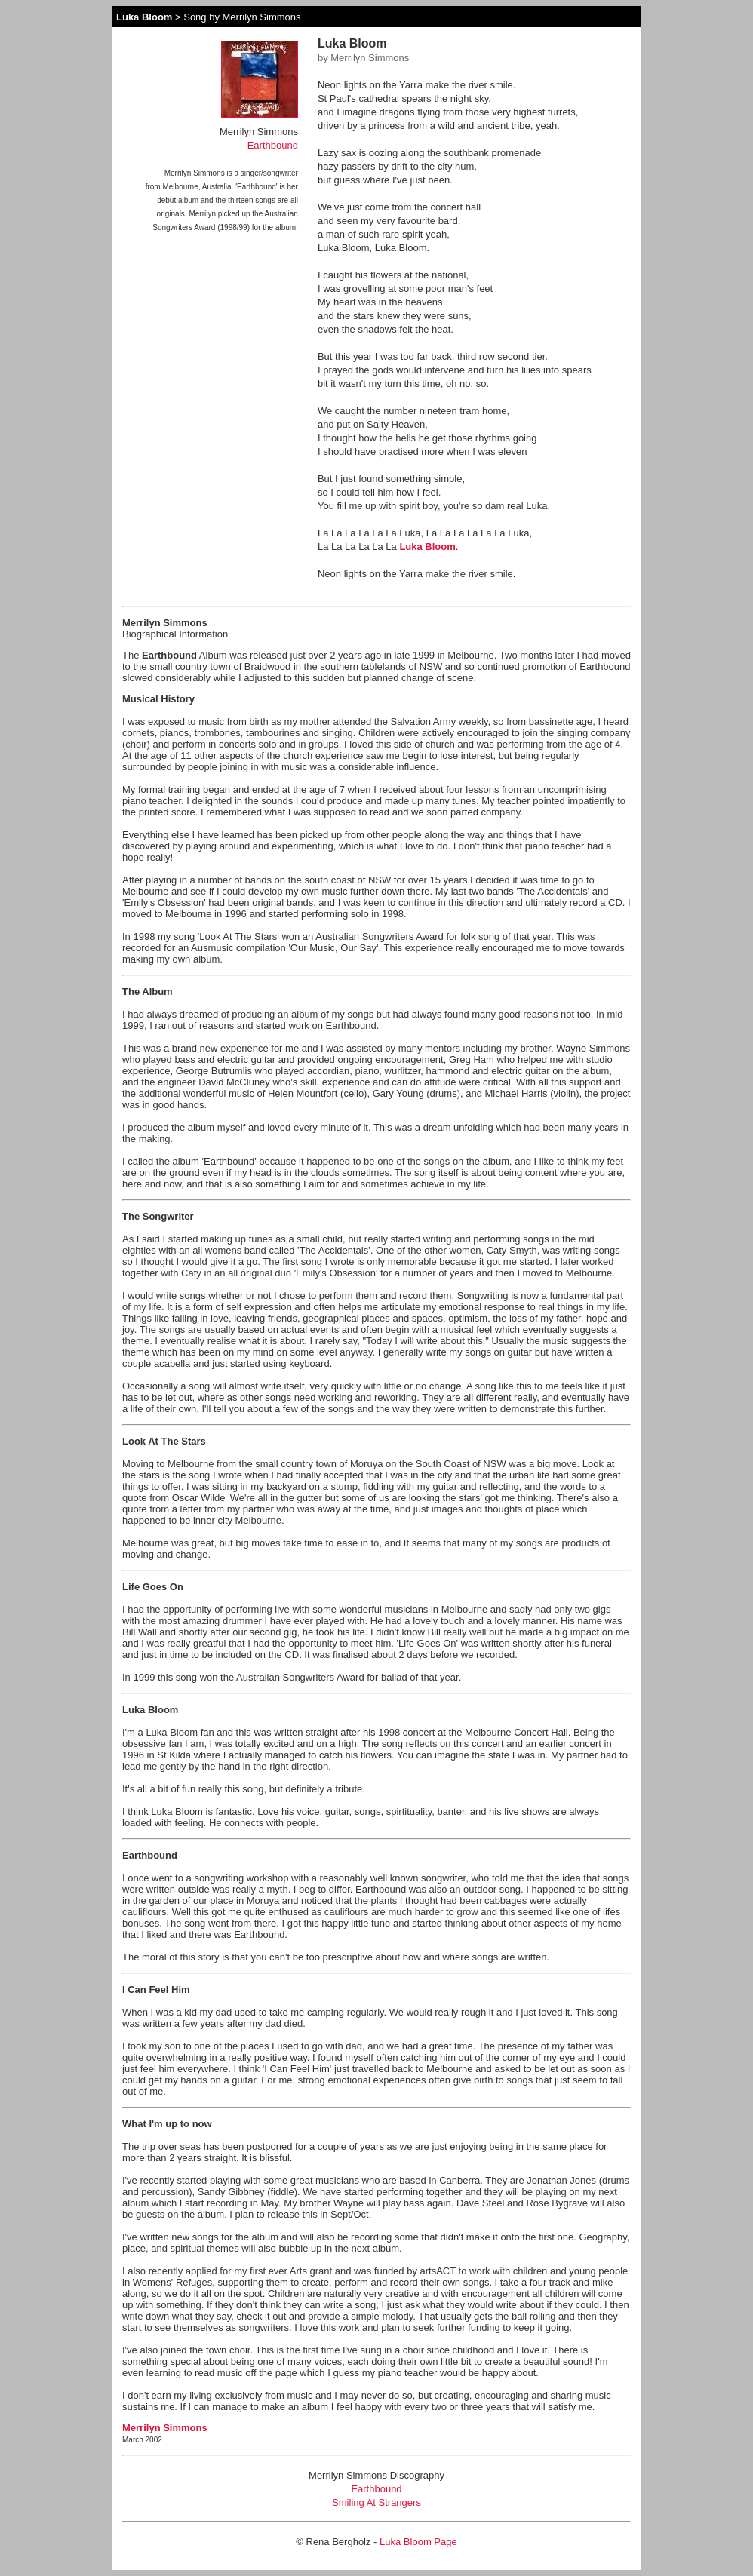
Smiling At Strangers (376, 2502)
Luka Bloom (144, 17)
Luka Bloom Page (418, 2541)
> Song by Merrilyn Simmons (236, 17)
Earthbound (272, 145)
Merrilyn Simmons (164, 2427)
